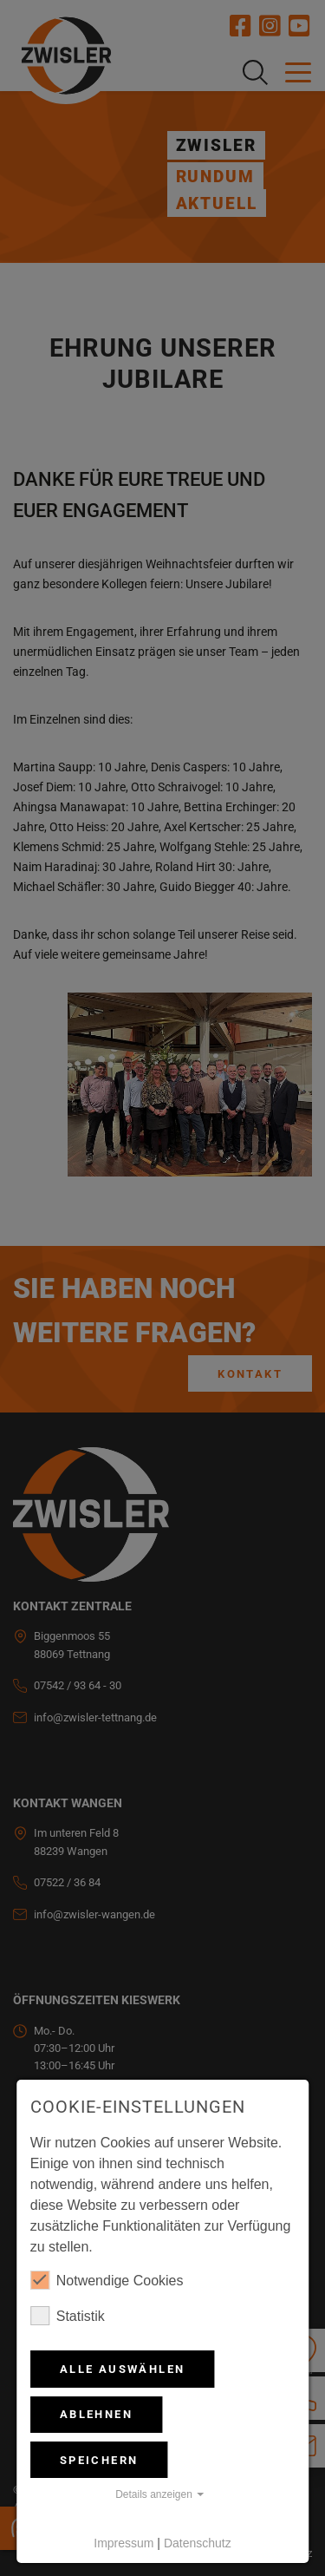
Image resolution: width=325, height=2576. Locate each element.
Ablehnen (96, 2414)
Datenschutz (197, 2543)
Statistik (67, 2315)
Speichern (99, 2460)
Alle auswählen (122, 2369)
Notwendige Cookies (107, 2280)
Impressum (123, 2543)
